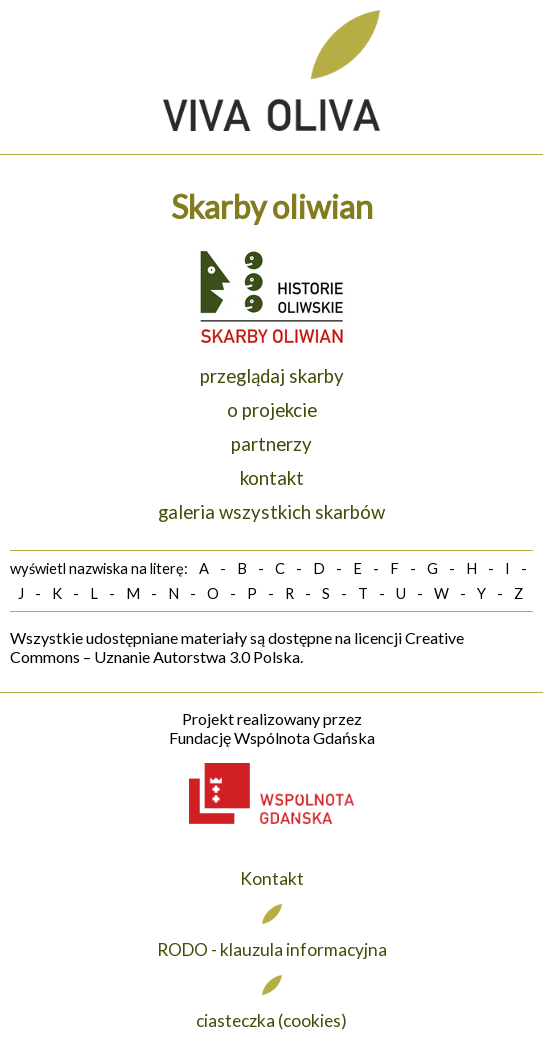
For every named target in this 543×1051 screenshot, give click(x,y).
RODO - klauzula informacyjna (272, 949)
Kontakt (272, 878)
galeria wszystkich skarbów (271, 512)
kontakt (272, 478)
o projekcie (272, 410)
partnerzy (271, 444)
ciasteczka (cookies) (271, 1020)
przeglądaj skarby (272, 376)
